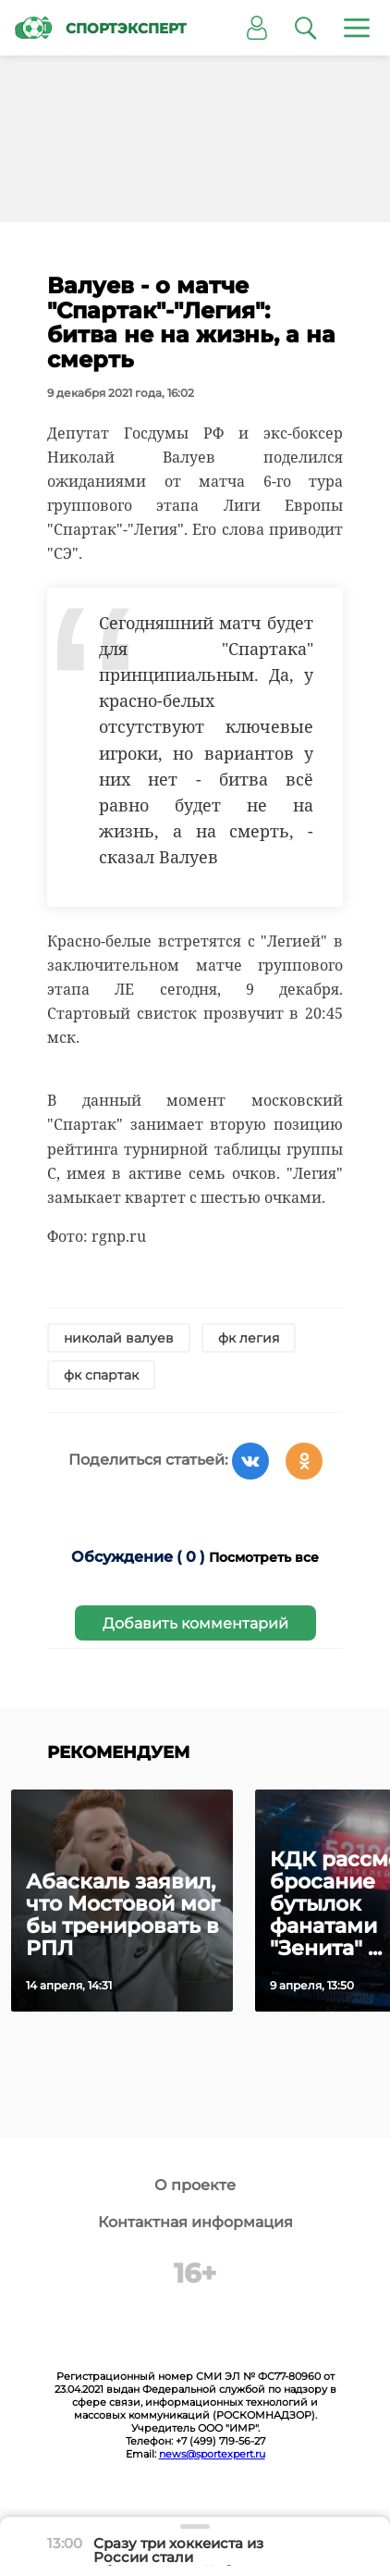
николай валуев (119, 1338)
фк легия (248, 1338)
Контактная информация (195, 2222)
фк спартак (101, 1375)
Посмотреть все (264, 1557)
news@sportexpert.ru (212, 2453)
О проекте (195, 2185)
